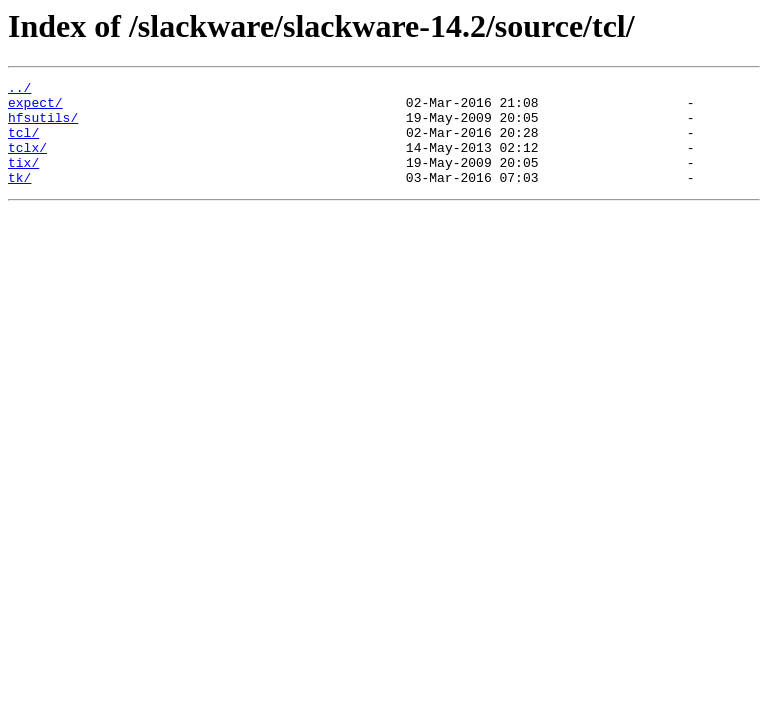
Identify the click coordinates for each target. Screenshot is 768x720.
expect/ (35, 108)
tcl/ (23, 144)
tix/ (23, 180)
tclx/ (27, 162)
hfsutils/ (43, 126)
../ (19, 90)
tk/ (19, 198)
